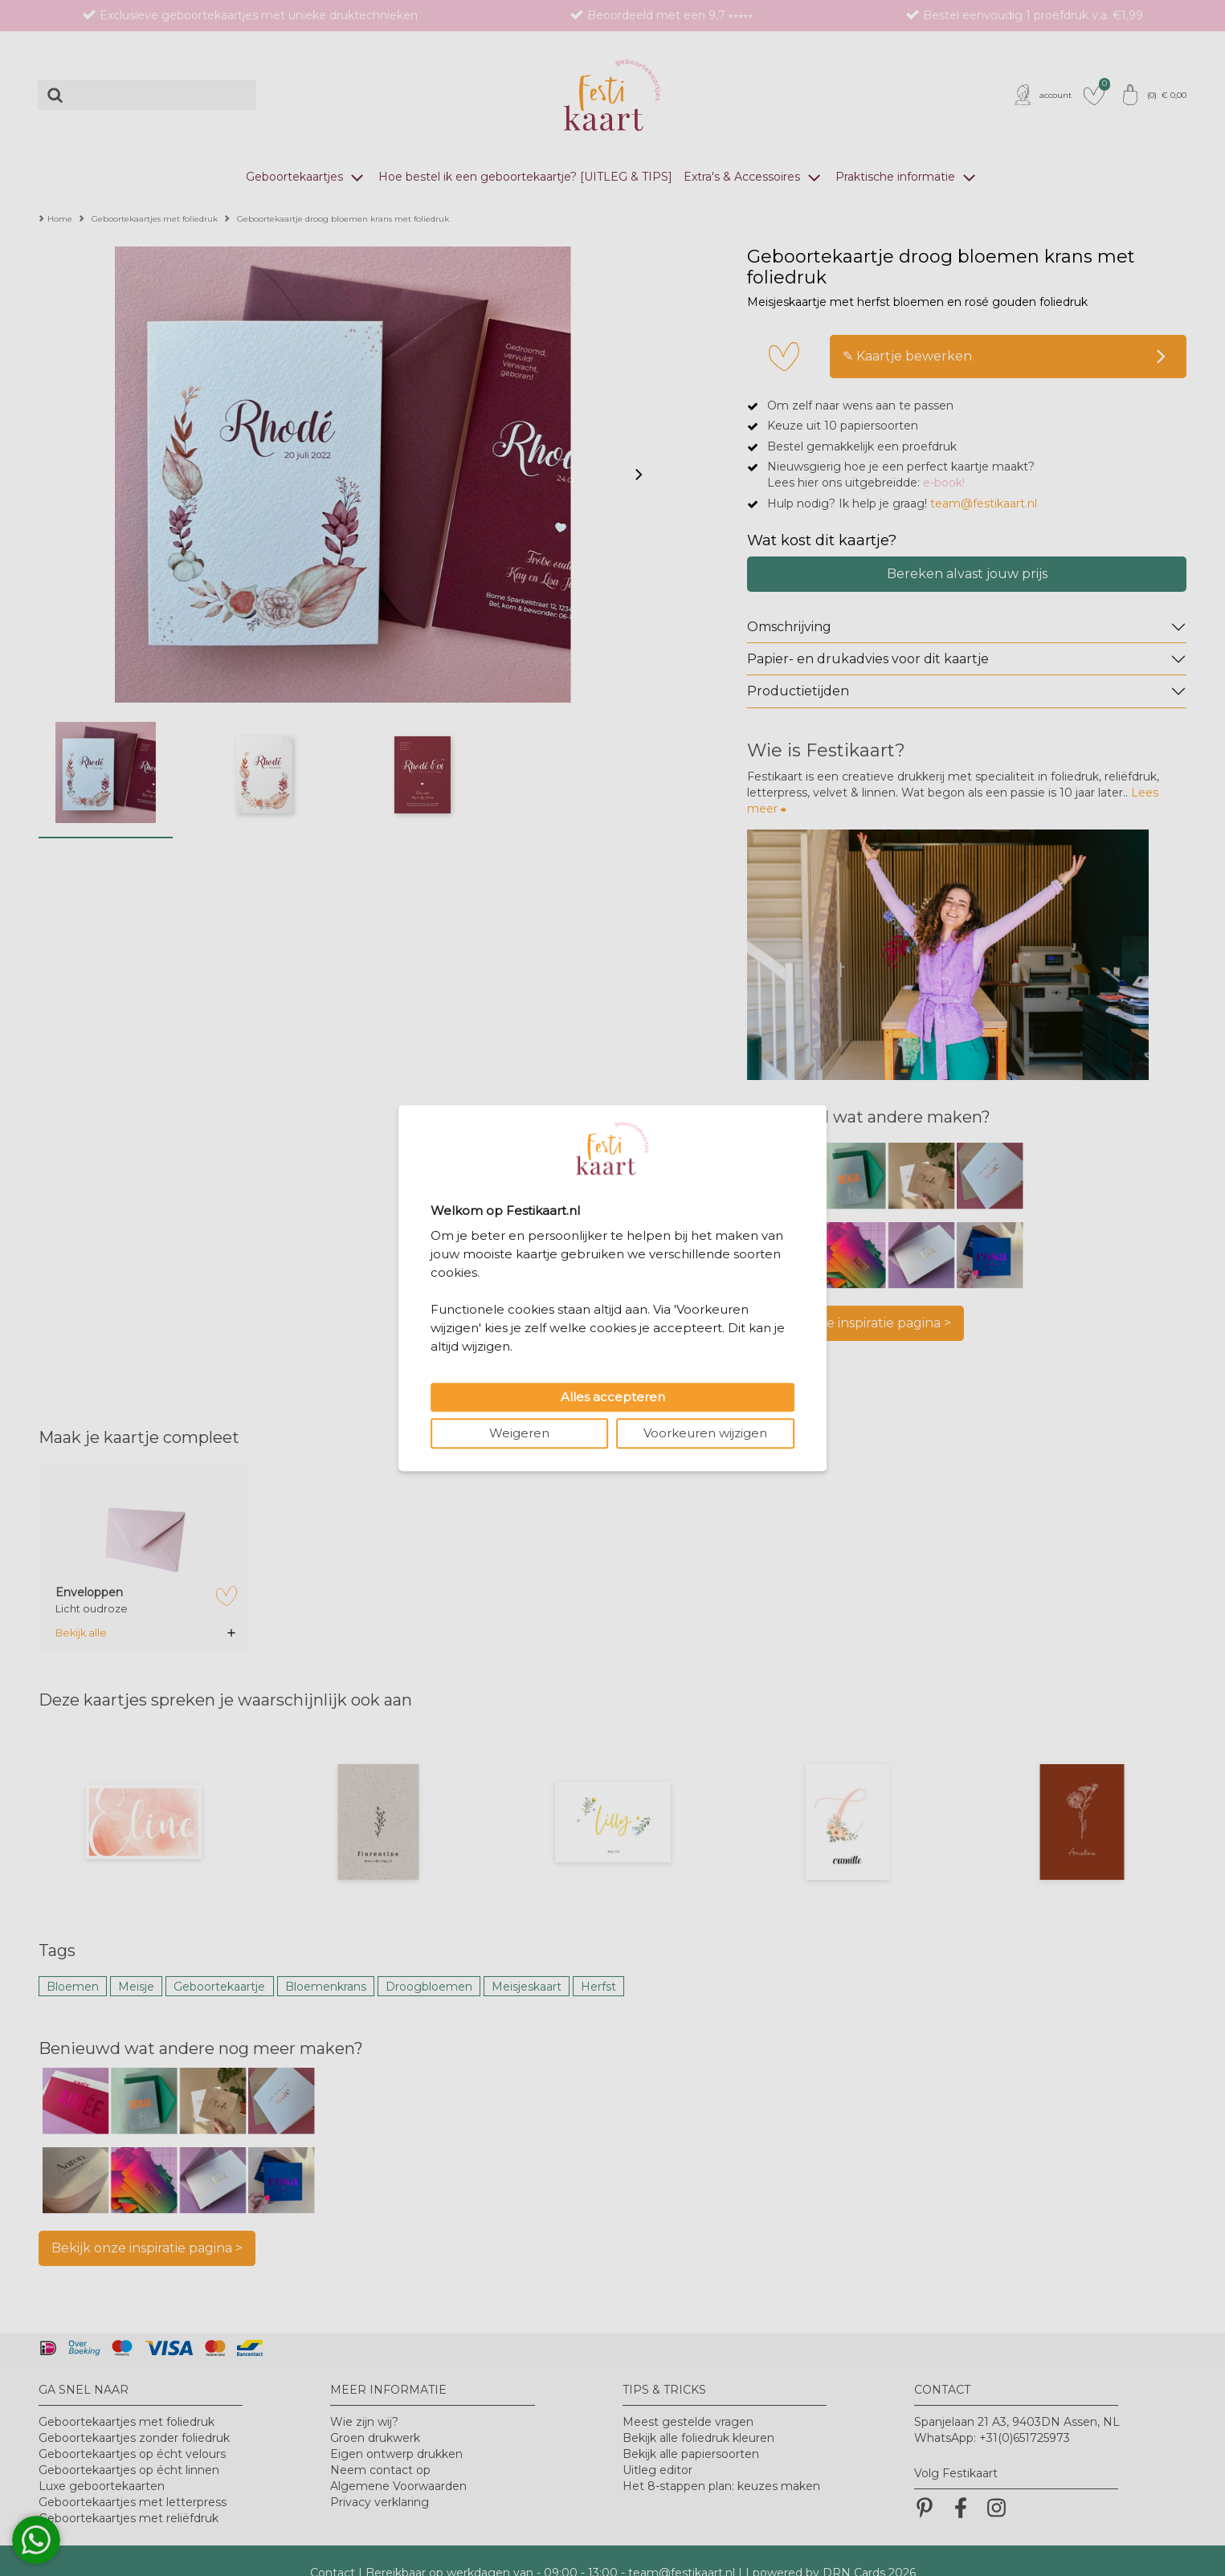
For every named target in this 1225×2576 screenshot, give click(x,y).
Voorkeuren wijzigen (705, 1433)
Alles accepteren (613, 1396)
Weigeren (519, 1433)
